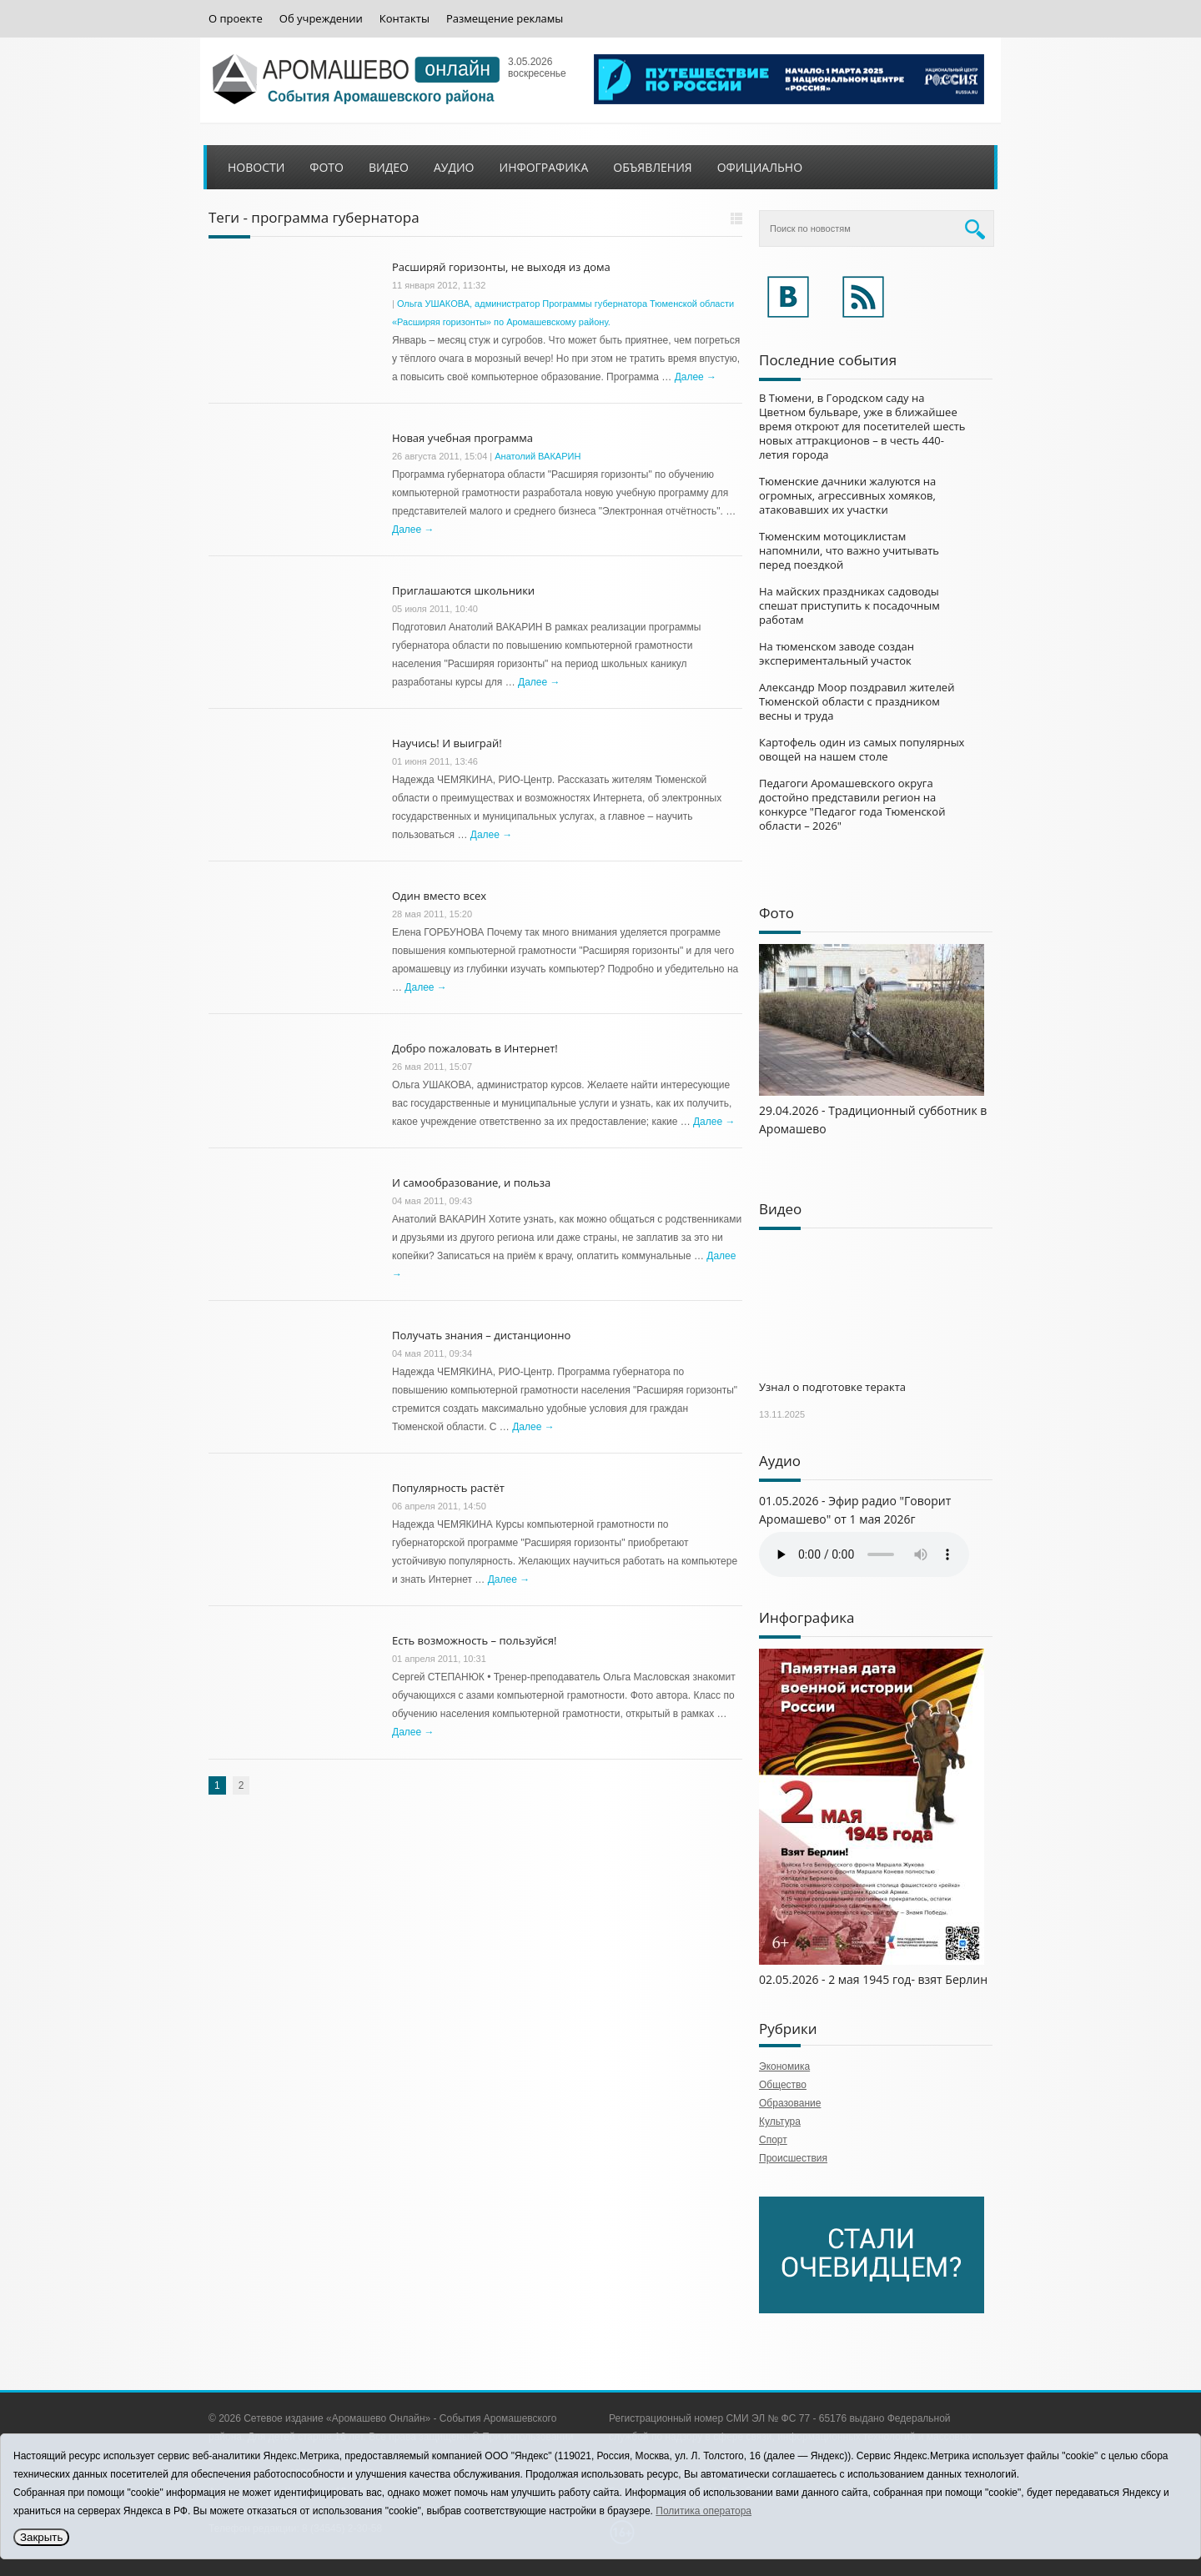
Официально (759, 167)
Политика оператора (703, 2511)
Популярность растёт (448, 1487)
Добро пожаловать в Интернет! (475, 1048)
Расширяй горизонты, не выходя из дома (501, 266)
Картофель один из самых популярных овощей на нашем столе (861, 749)
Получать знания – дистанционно (481, 1335)
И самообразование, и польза (471, 1182)
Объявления (652, 167)
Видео (389, 167)
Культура (780, 2121)
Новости (256, 167)
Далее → (695, 377)
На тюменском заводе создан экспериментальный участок (836, 653)
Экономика (784, 2066)
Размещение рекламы (504, 19)
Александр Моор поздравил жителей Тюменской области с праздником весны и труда (856, 701)
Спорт (773, 2140)
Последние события (828, 359)
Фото (326, 167)
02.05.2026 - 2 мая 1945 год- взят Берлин (873, 1979)
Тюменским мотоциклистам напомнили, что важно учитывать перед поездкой (849, 550)
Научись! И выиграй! (447, 743)
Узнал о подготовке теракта (832, 1386)
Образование (790, 2103)
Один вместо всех (439, 895)
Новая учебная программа (462, 437)
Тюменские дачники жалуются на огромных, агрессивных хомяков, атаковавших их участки (847, 495)
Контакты (404, 19)
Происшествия (793, 2158)
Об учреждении (321, 19)
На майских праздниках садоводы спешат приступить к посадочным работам (849, 605)
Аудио (454, 167)
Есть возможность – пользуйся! (474, 1640)
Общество (783, 2085)
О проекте (236, 19)
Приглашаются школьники (463, 590)
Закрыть (41, 2537)
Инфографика (544, 167)
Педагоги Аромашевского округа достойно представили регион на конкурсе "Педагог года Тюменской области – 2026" (852, 804)
